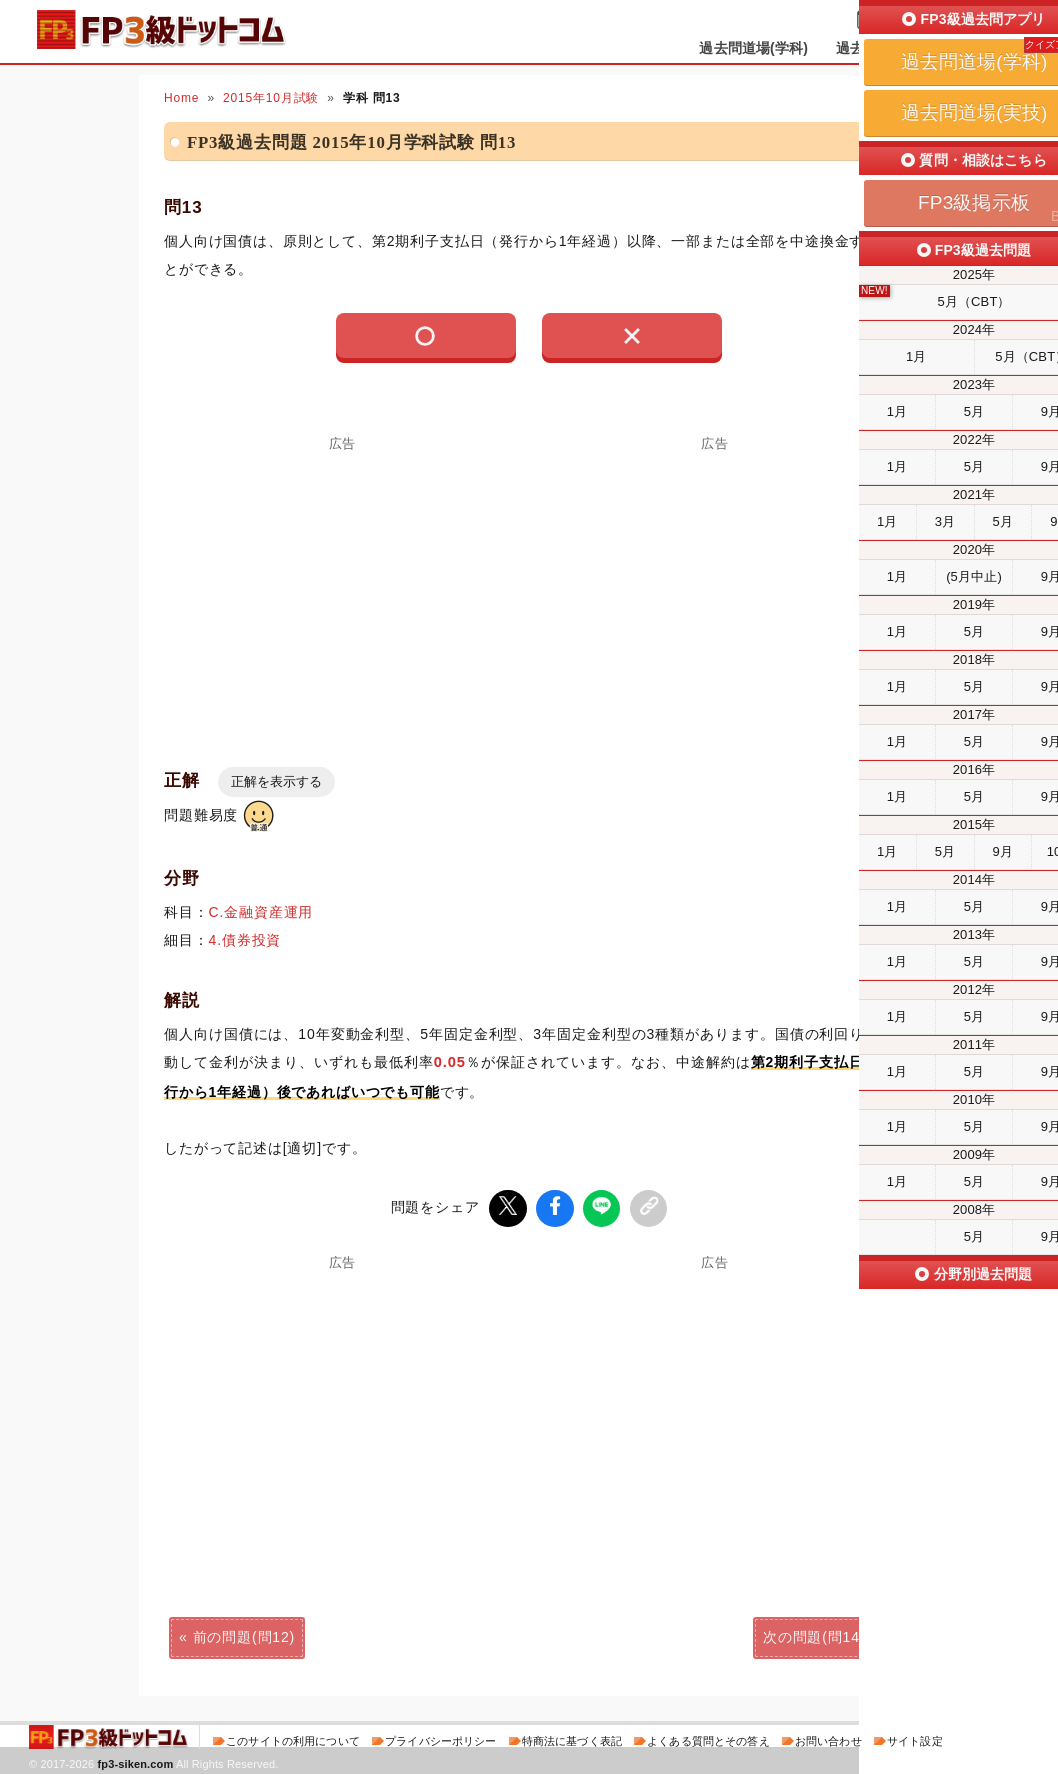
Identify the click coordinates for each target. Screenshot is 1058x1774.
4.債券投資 (245, 940)
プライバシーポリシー (440, 1738)
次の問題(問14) (814, 1634)
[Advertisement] (343, 590)
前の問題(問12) (244, 1634)
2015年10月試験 (271, 98)
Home (181, 98)
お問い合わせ (828, 1738)
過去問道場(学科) (753, 48)
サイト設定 (915, 1738)
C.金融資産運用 (261, 912)
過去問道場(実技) (890, 48)
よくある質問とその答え (708, 1738)
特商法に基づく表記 (572, 1738)
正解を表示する (276, 781)
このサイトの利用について (293, 1738)
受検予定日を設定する (950, 21)
